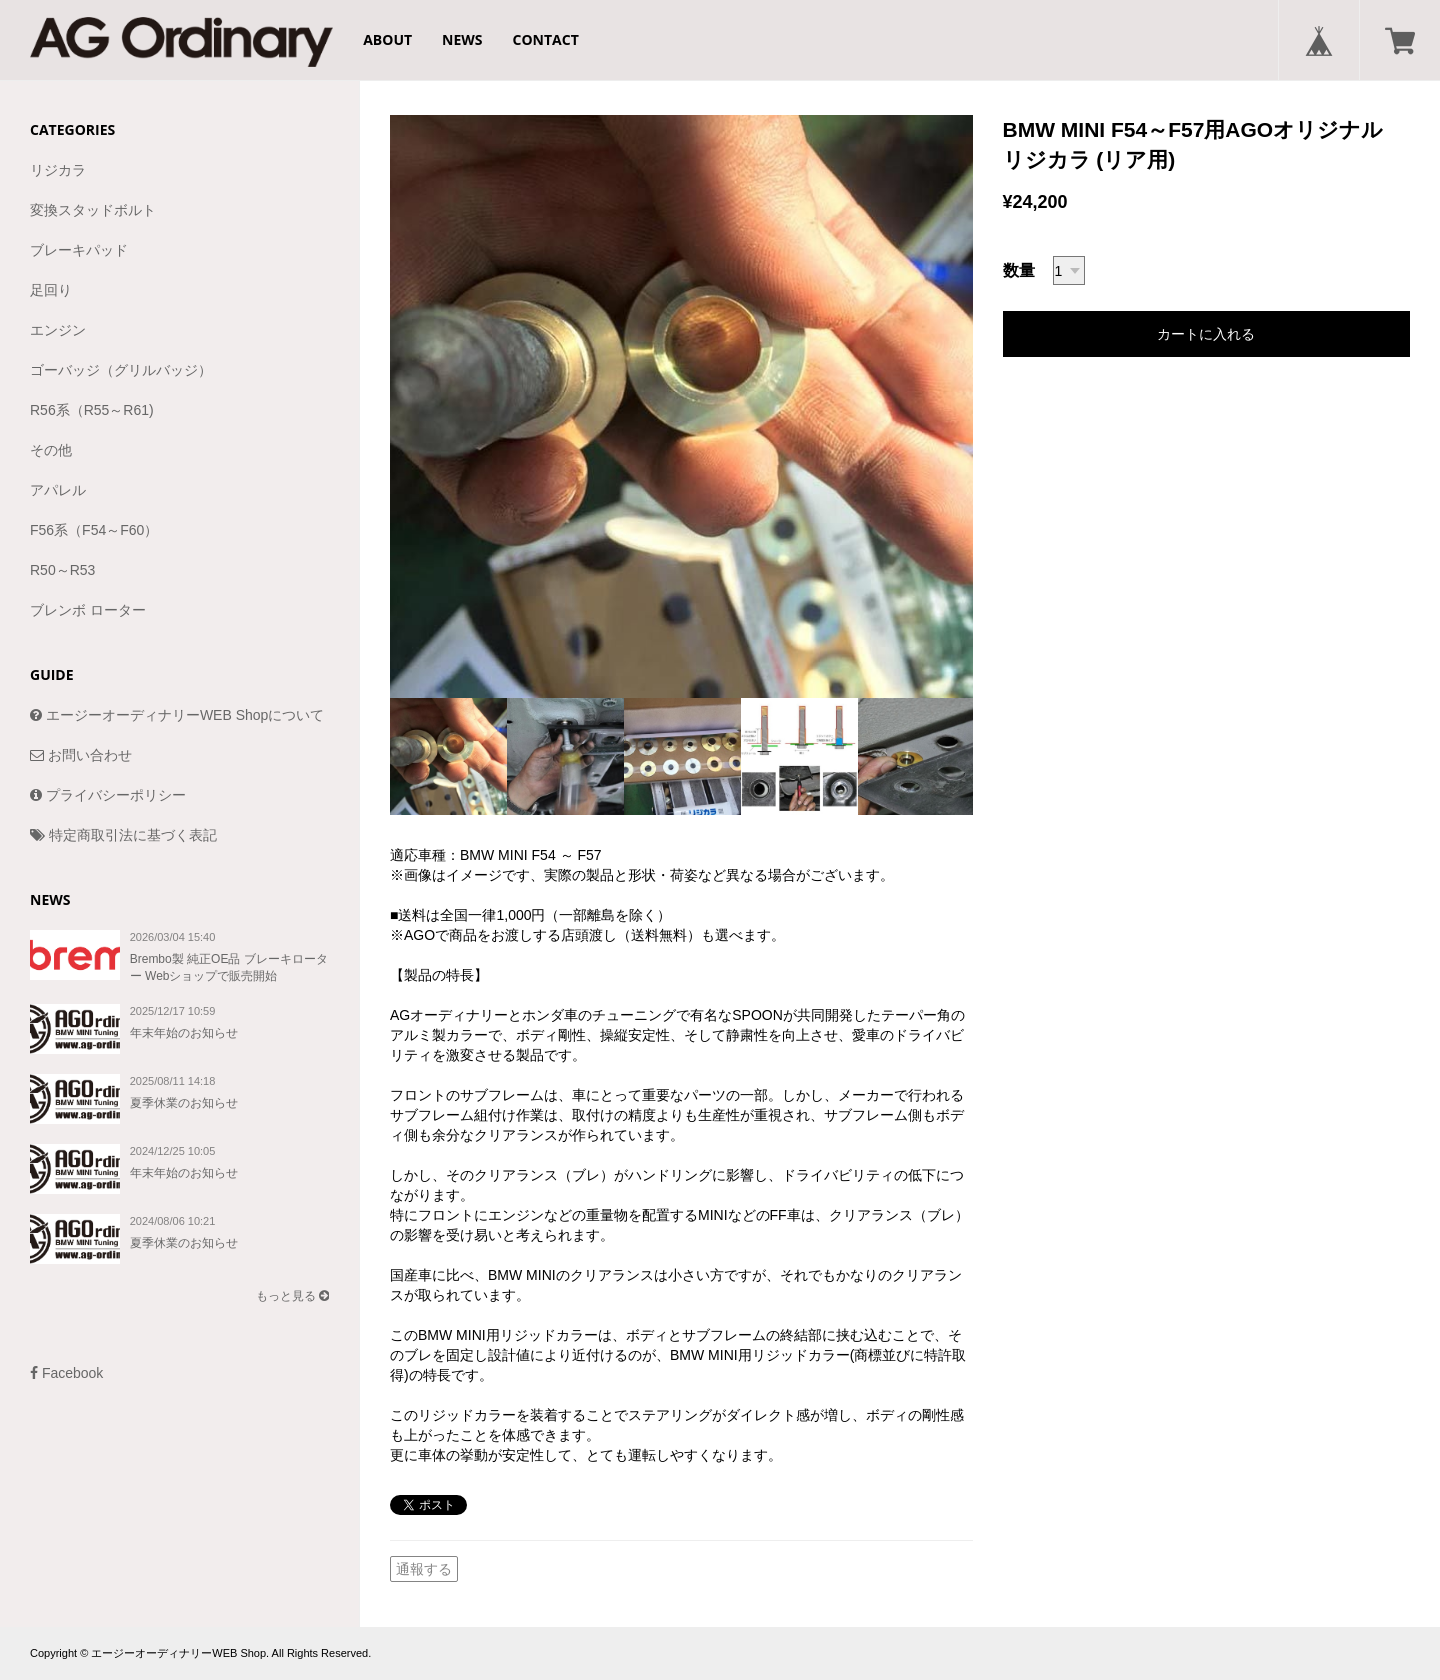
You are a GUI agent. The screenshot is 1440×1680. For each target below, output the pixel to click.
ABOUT (387, 39)
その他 (51, 450)
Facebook (66, 1373)
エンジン (58, 330)
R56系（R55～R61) (92, 410)
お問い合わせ (81, 755)
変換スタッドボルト (93, 210)
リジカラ (58, 170)
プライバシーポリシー (108, 795)
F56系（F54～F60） (94, 530)
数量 (1019, 270)
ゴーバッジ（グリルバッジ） (121, 370)
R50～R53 (62, 570)
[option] (681, 406)
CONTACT (546, 39)
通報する (424, 1569)
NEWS (462, 39)
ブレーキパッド (79, 250)
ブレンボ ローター (88, 610)
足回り (51, 290)
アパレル (58, 490)
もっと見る (292, 1296)
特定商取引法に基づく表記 (123, 835)
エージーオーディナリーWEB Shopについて (177, 715)
